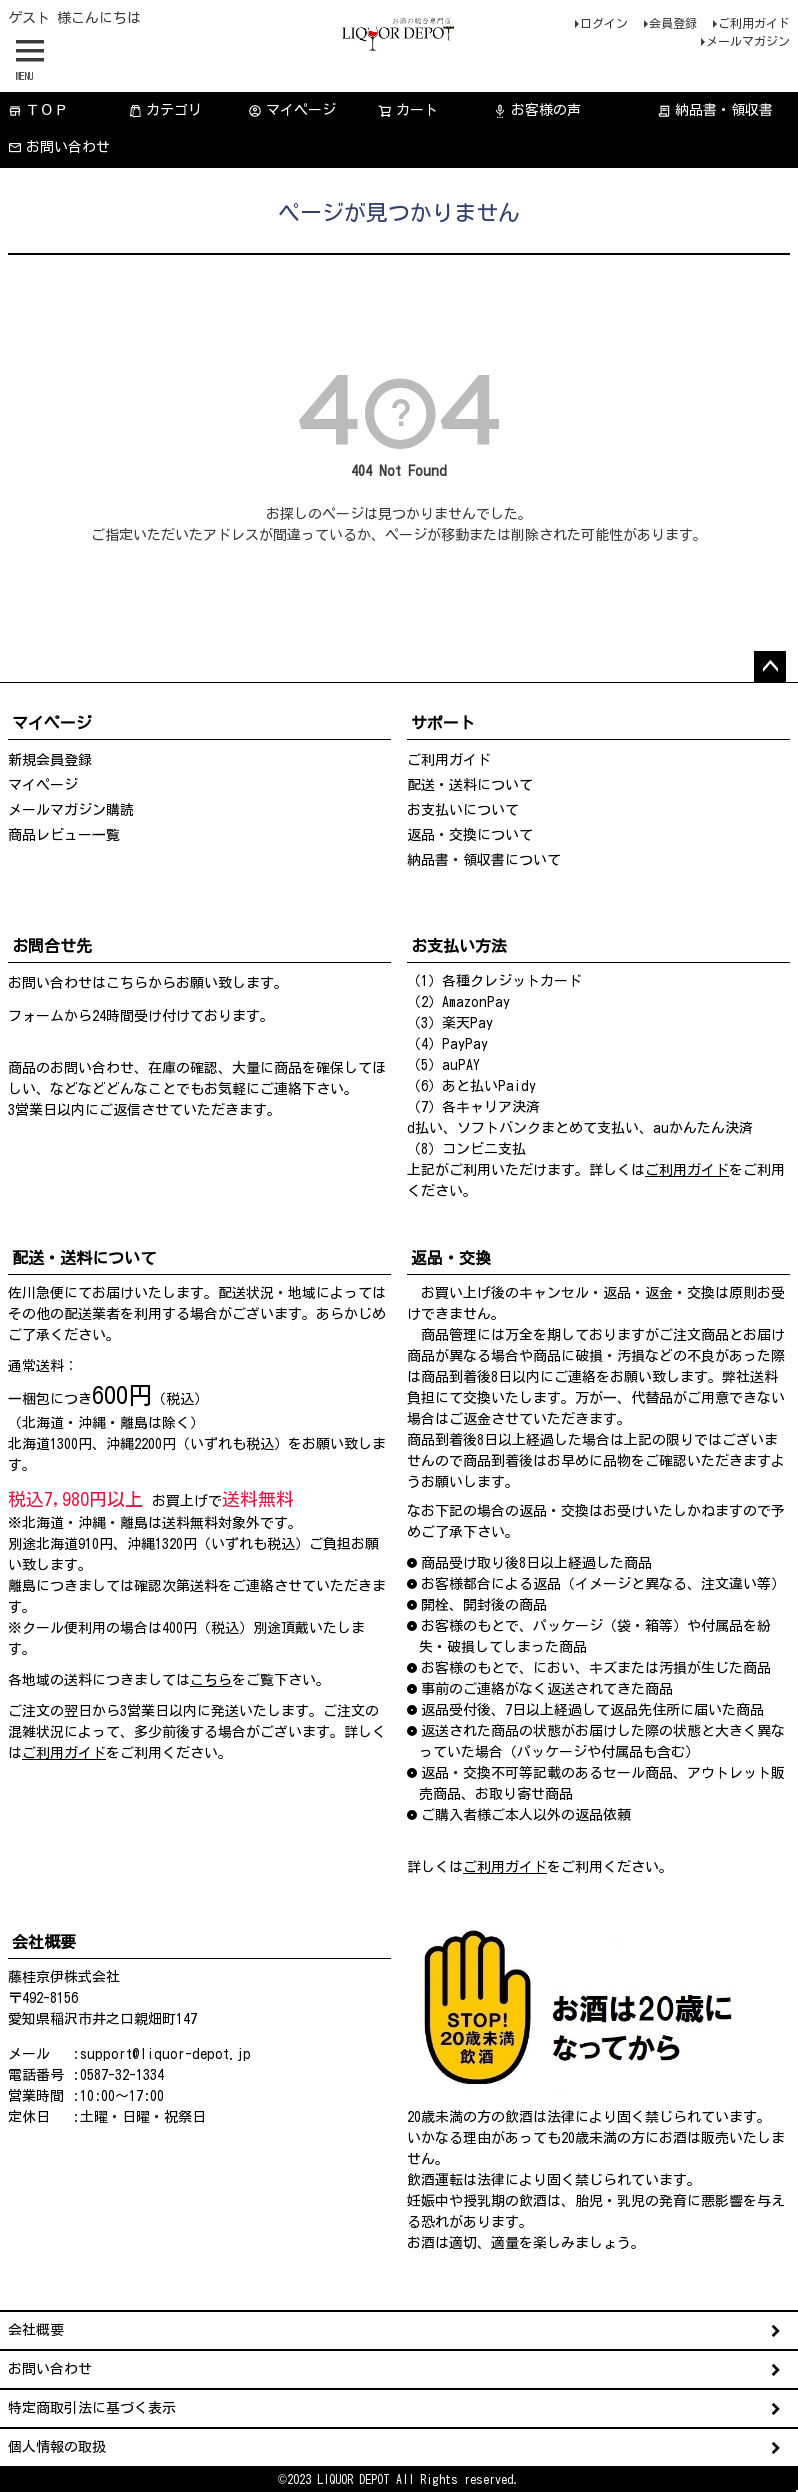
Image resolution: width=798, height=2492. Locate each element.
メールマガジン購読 (71, 810)
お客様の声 (537, 110)
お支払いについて (463, 810)
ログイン (604, 23)
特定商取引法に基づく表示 (92, 2408)
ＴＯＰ (38, 110)
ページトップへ (770, 667)
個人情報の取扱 (57, 2447)
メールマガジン (748, 41)
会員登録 (673, 23)
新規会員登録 (50, 760)
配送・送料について (470, 785)
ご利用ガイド (754, 23)
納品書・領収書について (484, 860)
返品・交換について (470, 835)
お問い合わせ (59, 147)
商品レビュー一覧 (64, 835)
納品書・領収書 (715, 110)
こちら (127, 983)
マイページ (292, 110)
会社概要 (36, 2330)
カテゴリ (165, 110)
